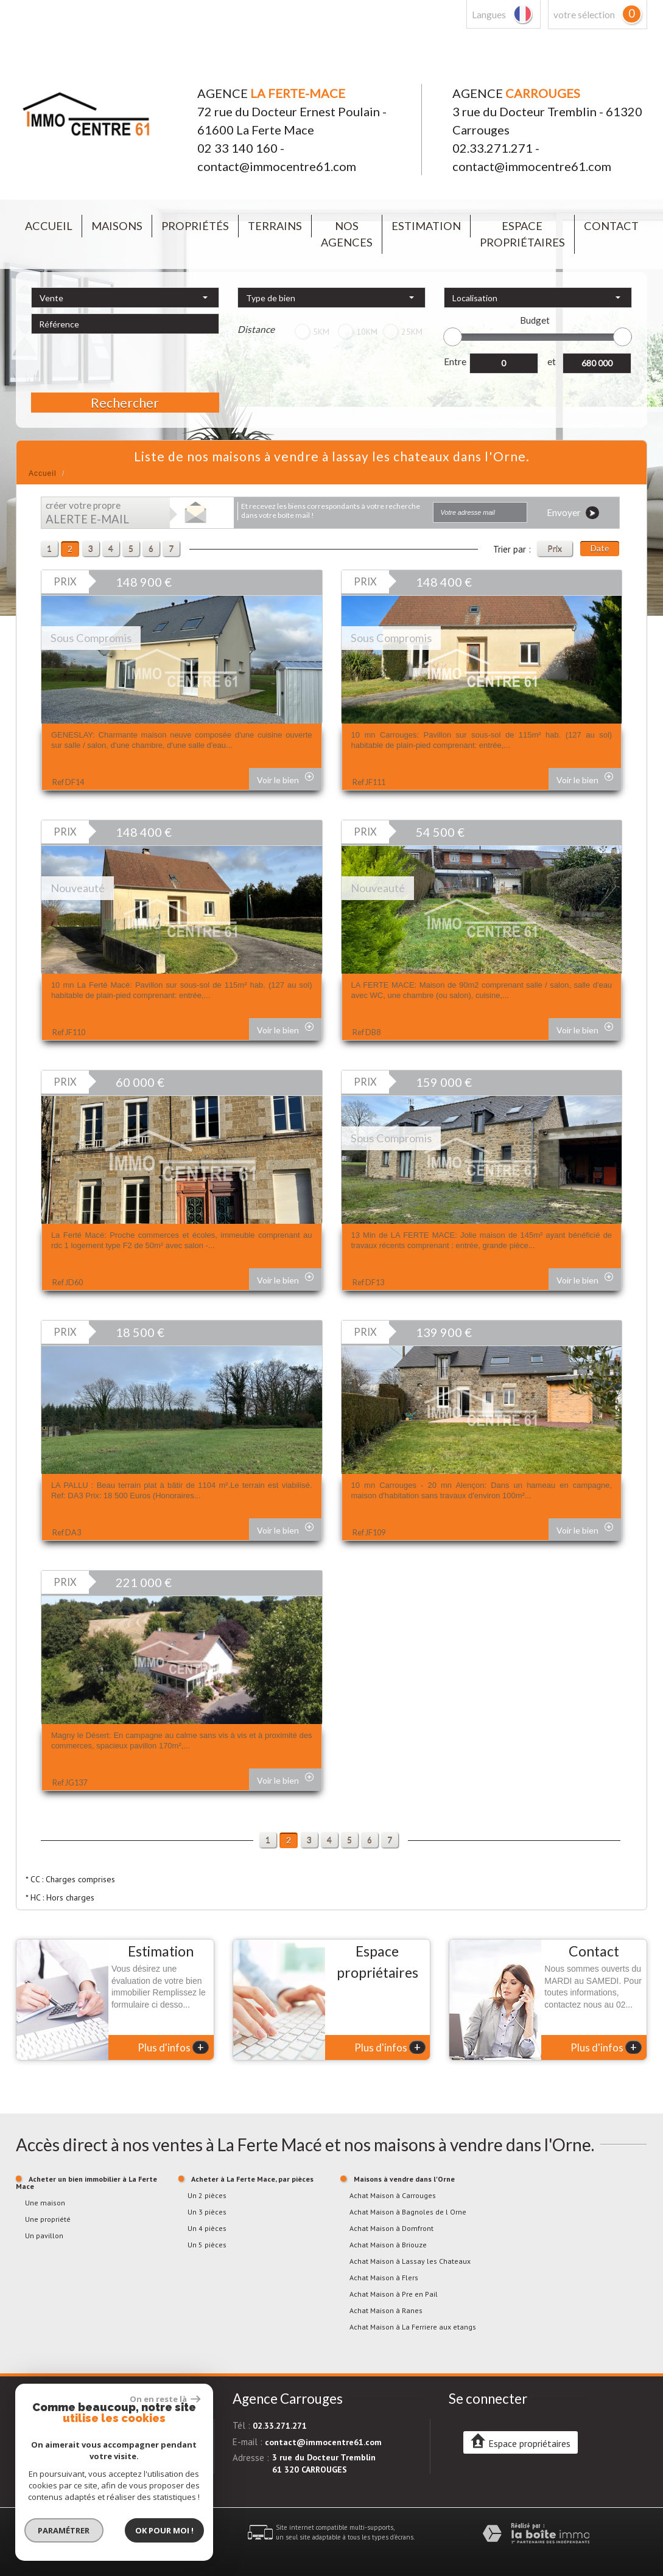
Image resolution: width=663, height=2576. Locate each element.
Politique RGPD (104, 2547)
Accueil (48, 225)
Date (600, 548)
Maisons (116, 225)
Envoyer (573, 512)
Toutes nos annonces (46, 2547)
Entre (455, 361)
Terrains (275, 225)
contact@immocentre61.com (276, 166)
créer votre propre (87, 513)
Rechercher (125, 402)
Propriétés (195, 225)
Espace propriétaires (522, 234)
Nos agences (347, 234)
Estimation (426, 225)
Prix (554, 548)
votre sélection (584, 14)
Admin (190, 2537)
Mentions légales (80, 2537)
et (551, 361)
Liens (168, 2537)
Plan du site (33, 2537)
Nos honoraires (133, 2537)
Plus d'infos (173, 2047)
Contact (611, 225)
